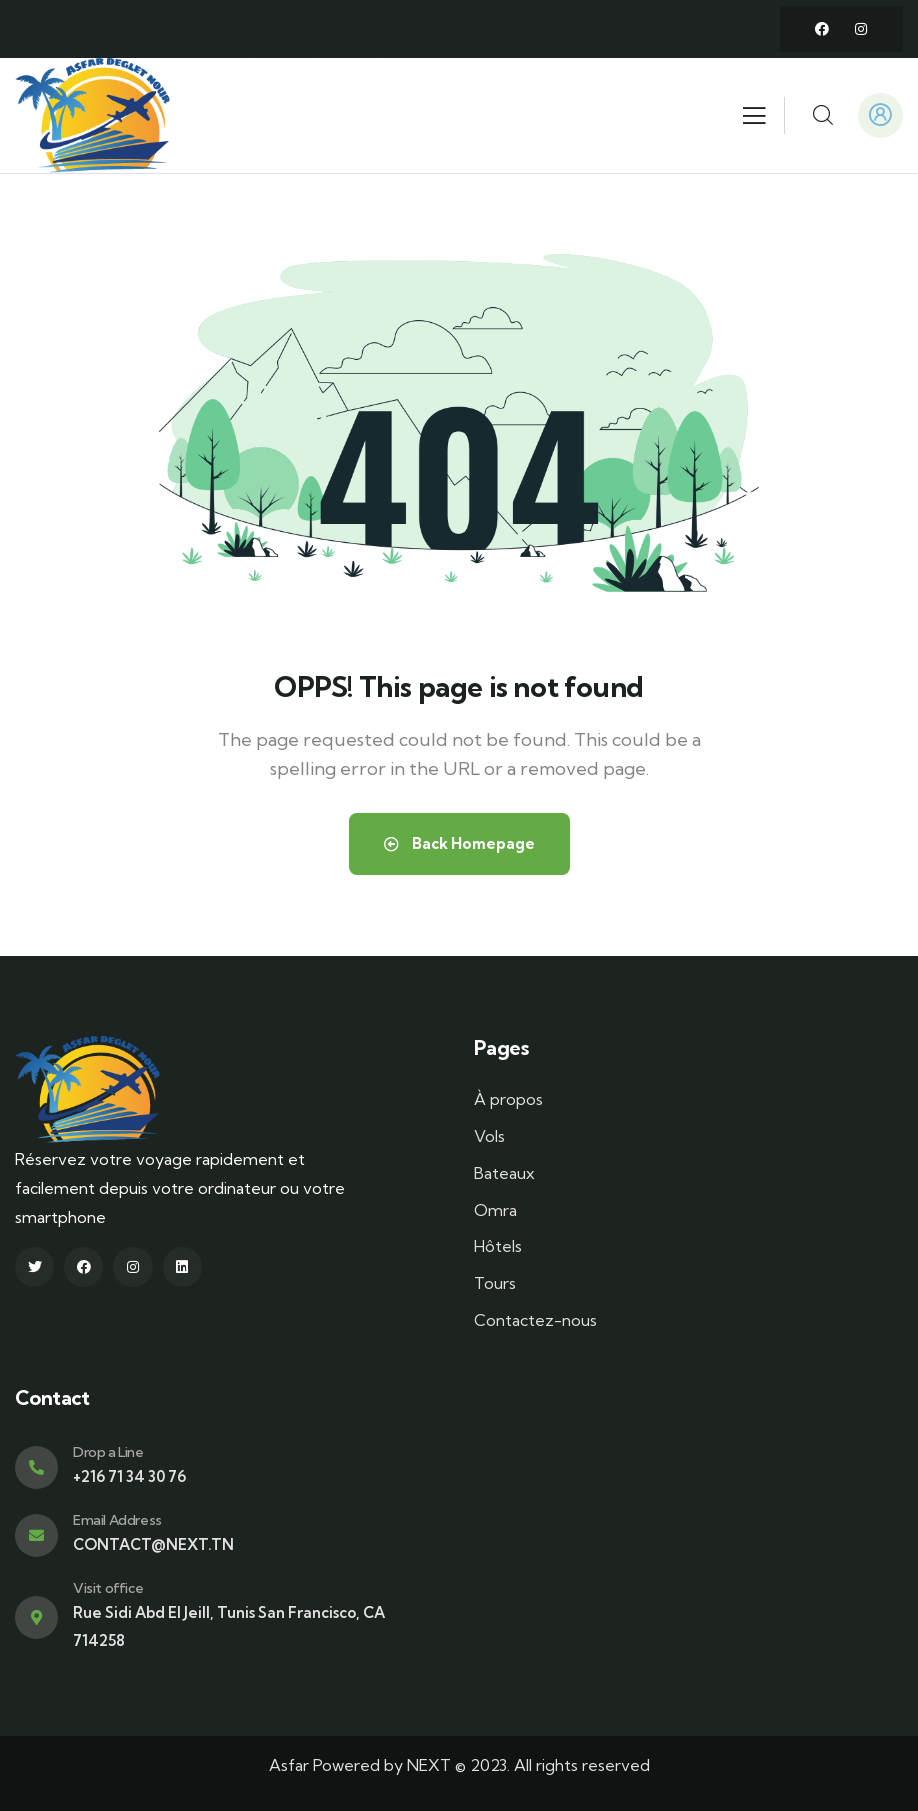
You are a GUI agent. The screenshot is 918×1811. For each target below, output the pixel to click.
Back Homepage (459, 843)
